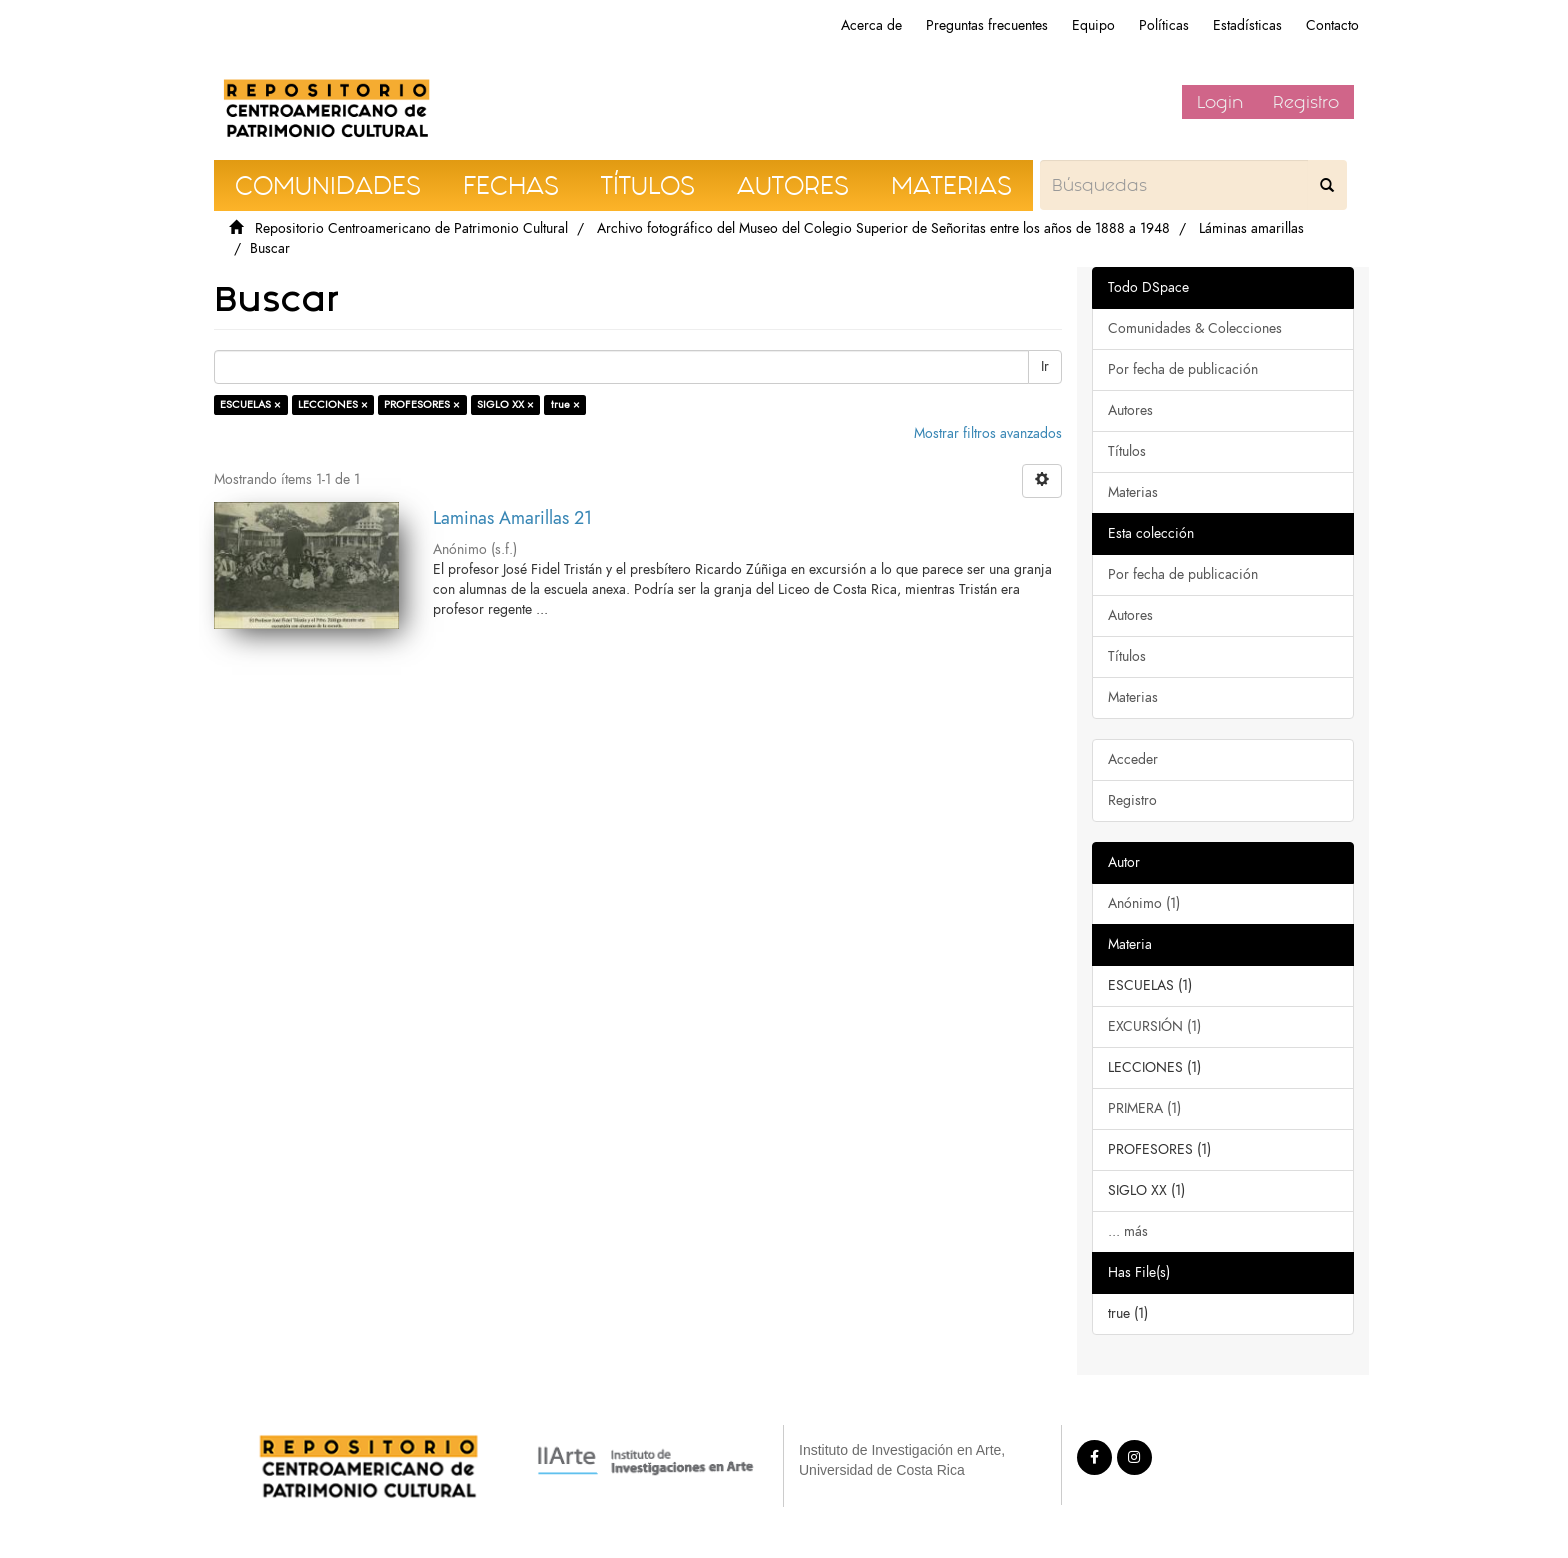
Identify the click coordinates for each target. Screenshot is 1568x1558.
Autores (1130, 410)
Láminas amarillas (1251, 228)
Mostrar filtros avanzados (988, 433)
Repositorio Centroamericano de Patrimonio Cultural (411, 228)
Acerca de (871, 25)
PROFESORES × (422, 404)
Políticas (1164, 25)
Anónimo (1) (1144, 903)
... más (1128, 1231)
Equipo (1093, 25)
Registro (1306, 102)
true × (565, 404)
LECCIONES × (333, 404)
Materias (1133, 492)
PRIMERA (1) (1144, 1108)
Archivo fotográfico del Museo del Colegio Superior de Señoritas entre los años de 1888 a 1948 (883, 228)
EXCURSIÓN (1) (1154, 1026)
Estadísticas (1247, 25)
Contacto (1332, 25)
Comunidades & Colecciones (1195, 328)
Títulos (1127, 451)
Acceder (1133, 759)
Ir (1045, 366)
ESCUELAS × (250, 404)
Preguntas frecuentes (987, 25)
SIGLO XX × (505, 404)
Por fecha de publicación (1183, 369)
